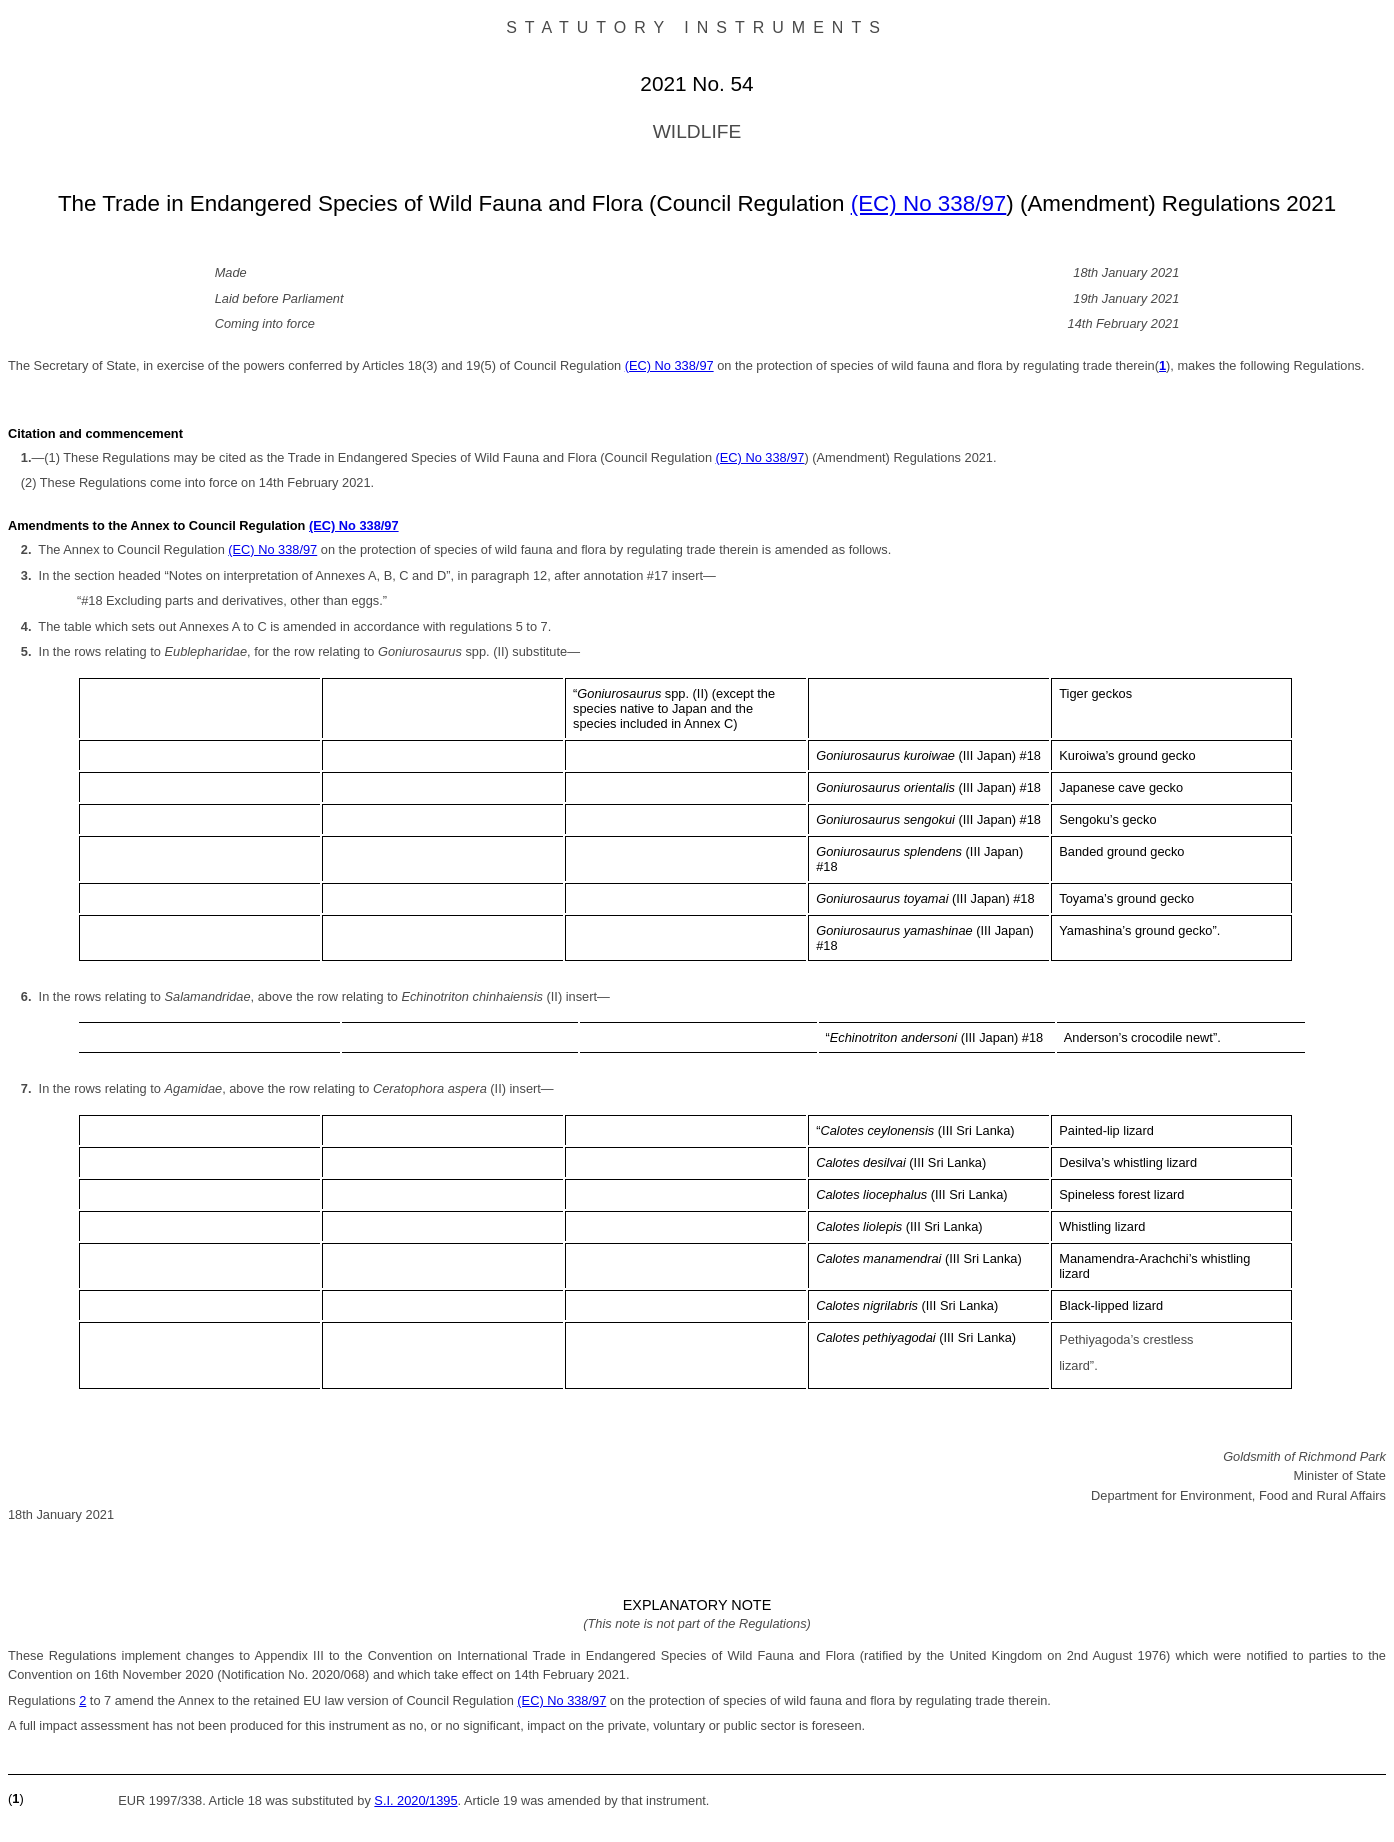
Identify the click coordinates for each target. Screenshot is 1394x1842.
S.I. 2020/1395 (415, 1800)
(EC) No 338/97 (929, 203)
